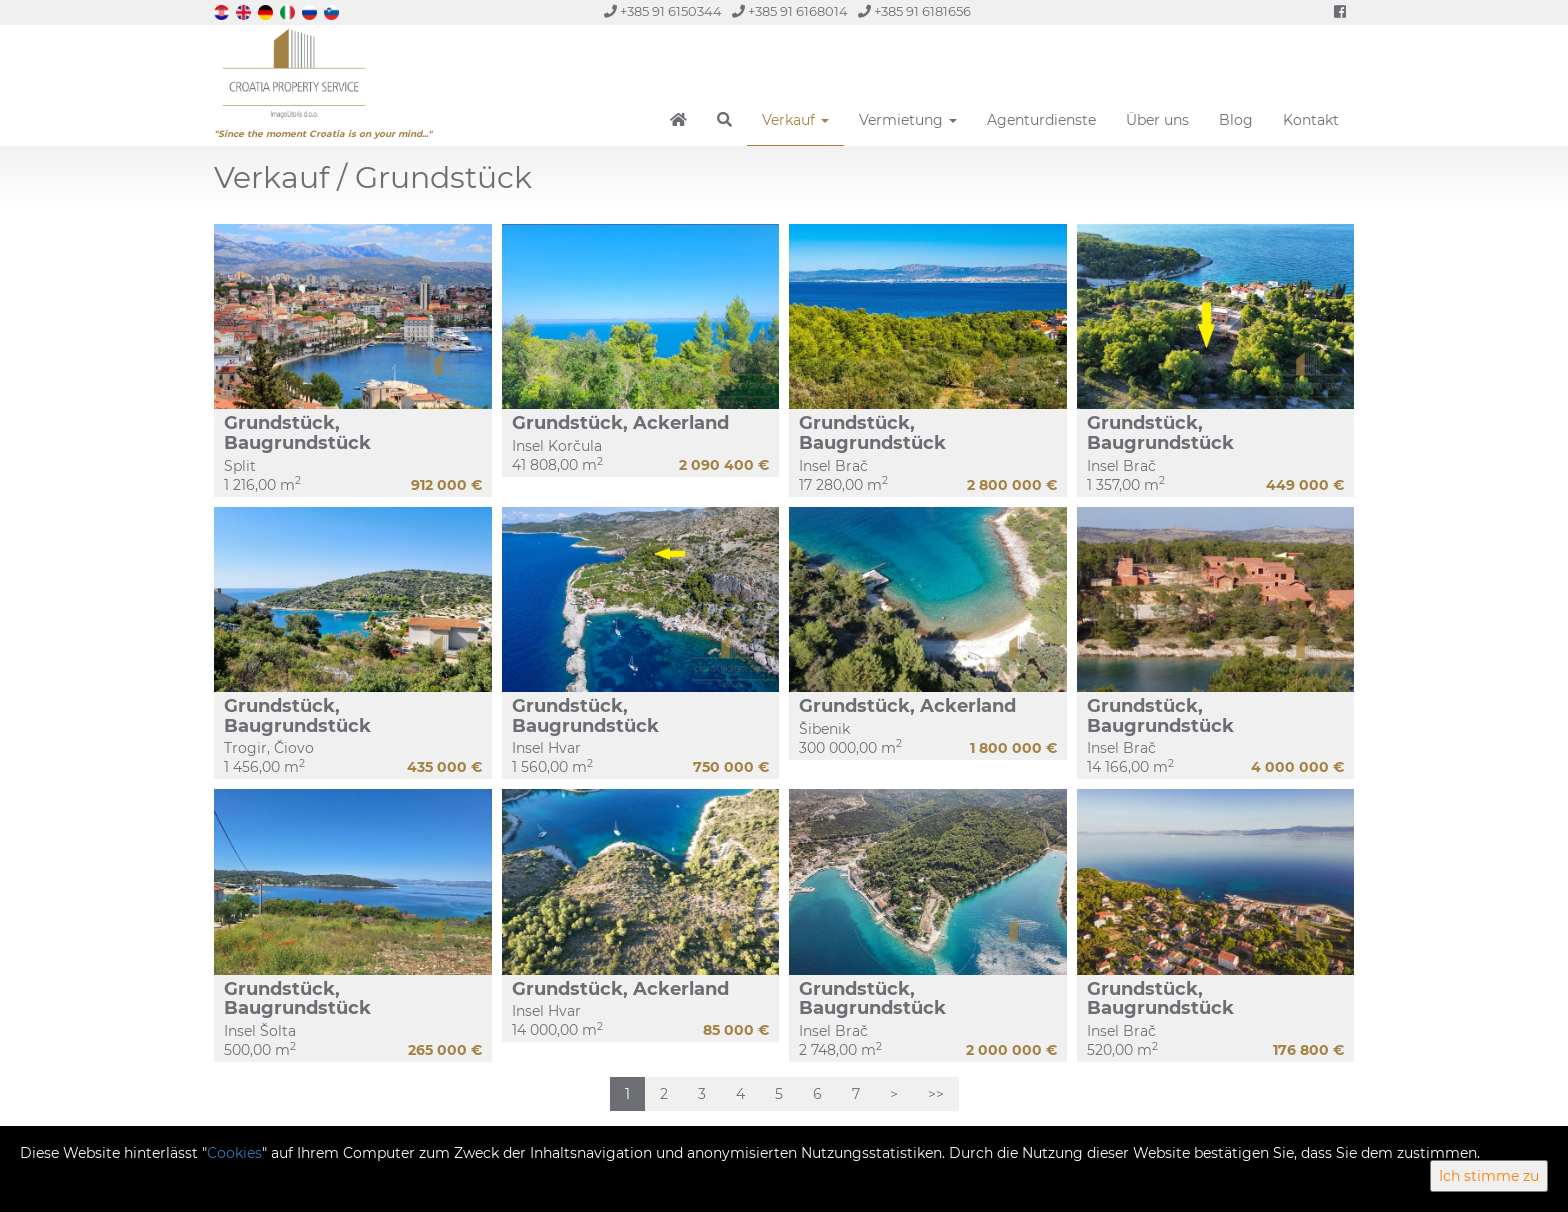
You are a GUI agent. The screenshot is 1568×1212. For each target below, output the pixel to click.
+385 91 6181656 (914, 11)
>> (936, 1094)
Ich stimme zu (1489, 1176)
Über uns (1157, 120)
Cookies (234, 1153)
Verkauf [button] (795, 120)
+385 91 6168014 (790, 11)
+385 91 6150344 (663, 11)
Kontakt (1311, 120)
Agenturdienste (1041, 120)
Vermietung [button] (908, 120)
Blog (1236, 120)
